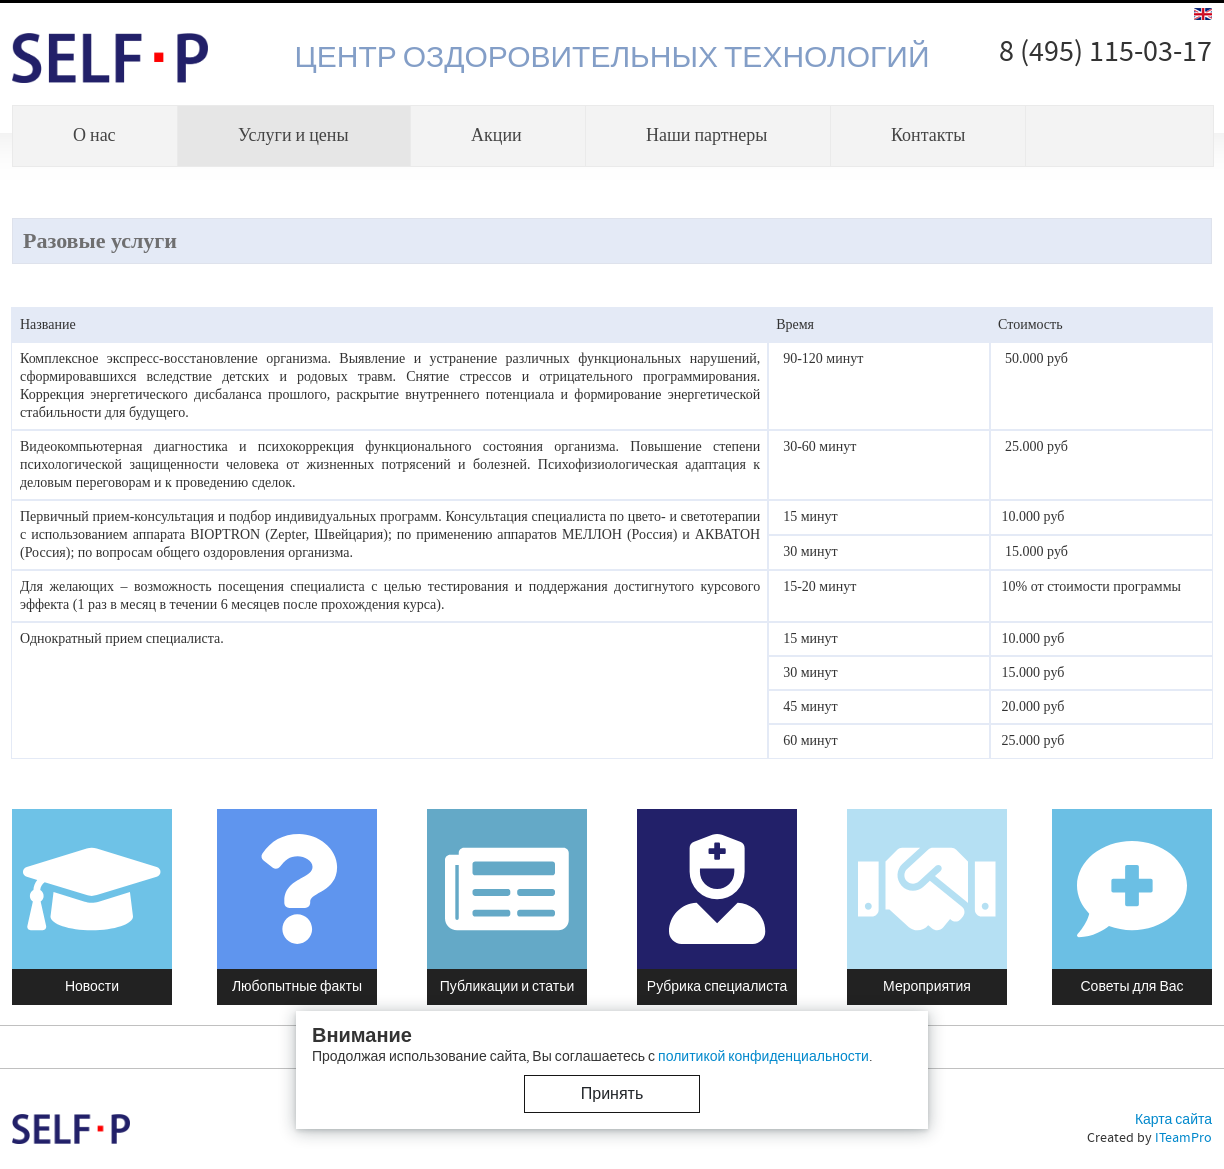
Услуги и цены (293, 135)
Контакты (928, 135)
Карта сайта (1173, 1120)
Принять (612, 1094)
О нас (94, 135)
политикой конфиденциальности (763, 1057)
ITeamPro (1183, 1138)
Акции (496, 135)
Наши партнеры (706, 135)
